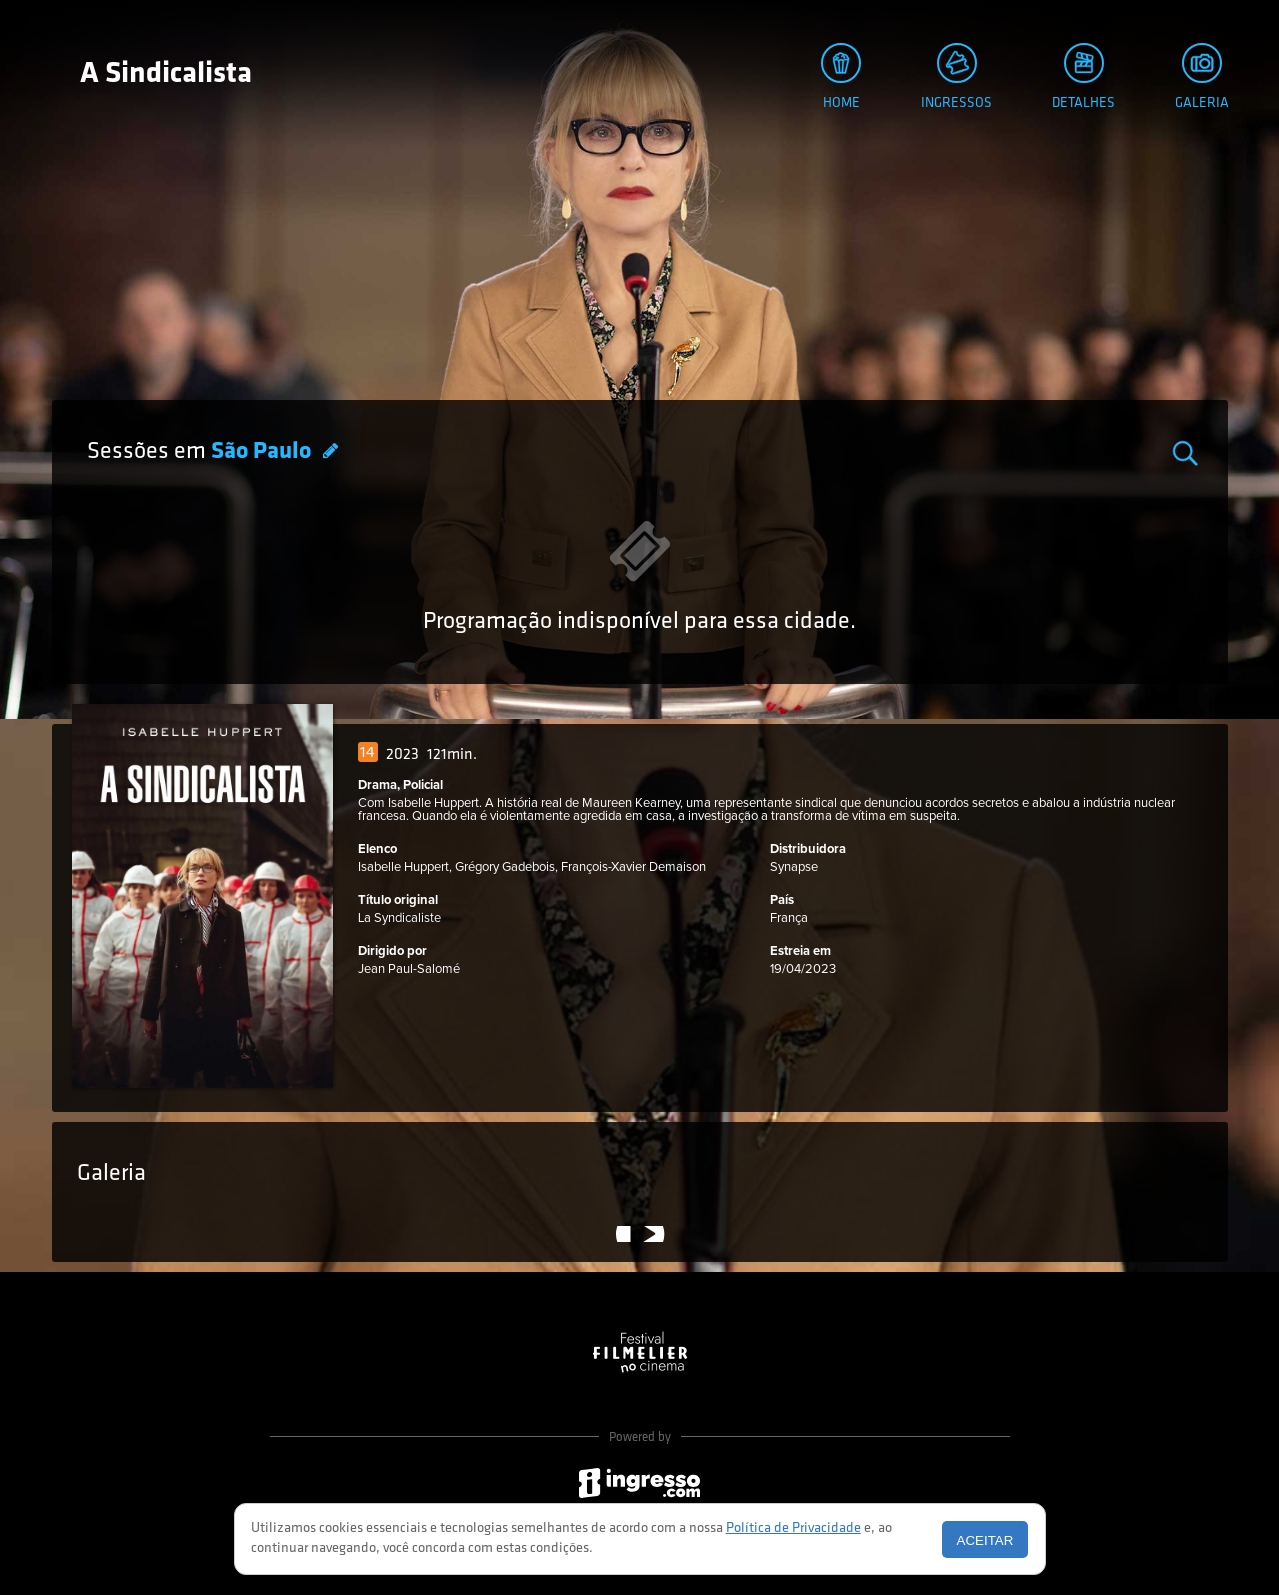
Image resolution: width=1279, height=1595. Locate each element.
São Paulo (263, 452)
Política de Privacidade (793, 1528)
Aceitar (985, 1540)
